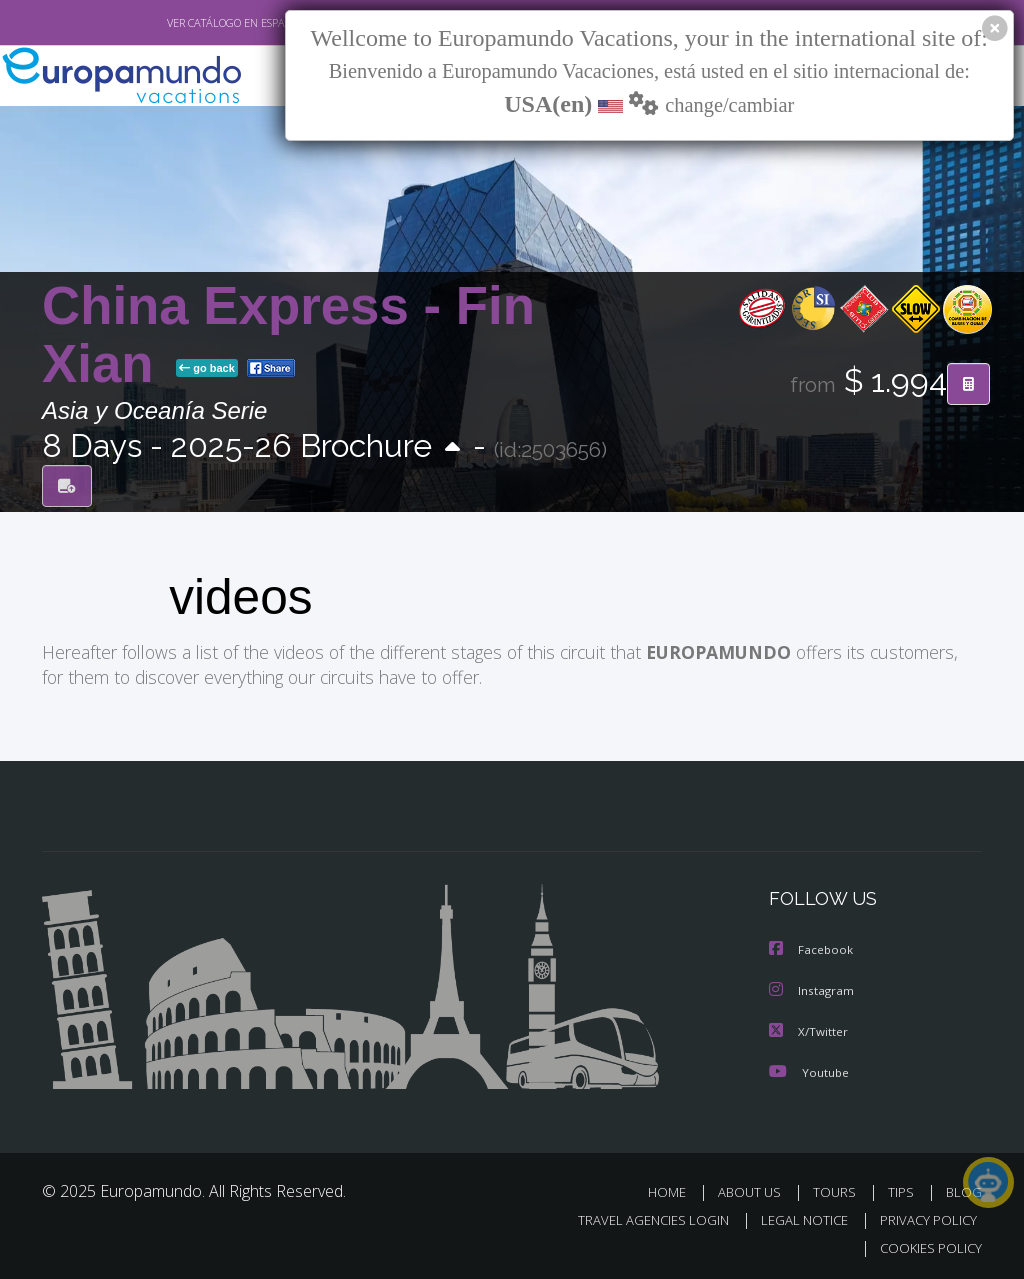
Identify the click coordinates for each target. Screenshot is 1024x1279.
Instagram (812, 988)
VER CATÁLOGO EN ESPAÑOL (190, 23)
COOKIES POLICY (926, 1244)
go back (207, 369)
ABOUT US (755, 1188)
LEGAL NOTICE (795, 1216)
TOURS (838, 1188)
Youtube (809, 1068)
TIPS (903, 1188)
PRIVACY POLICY (923, 1216)
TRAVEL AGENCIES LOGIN (638, 1216)
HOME (674, 1188)
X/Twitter (809, 1028)
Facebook (812, 948)
